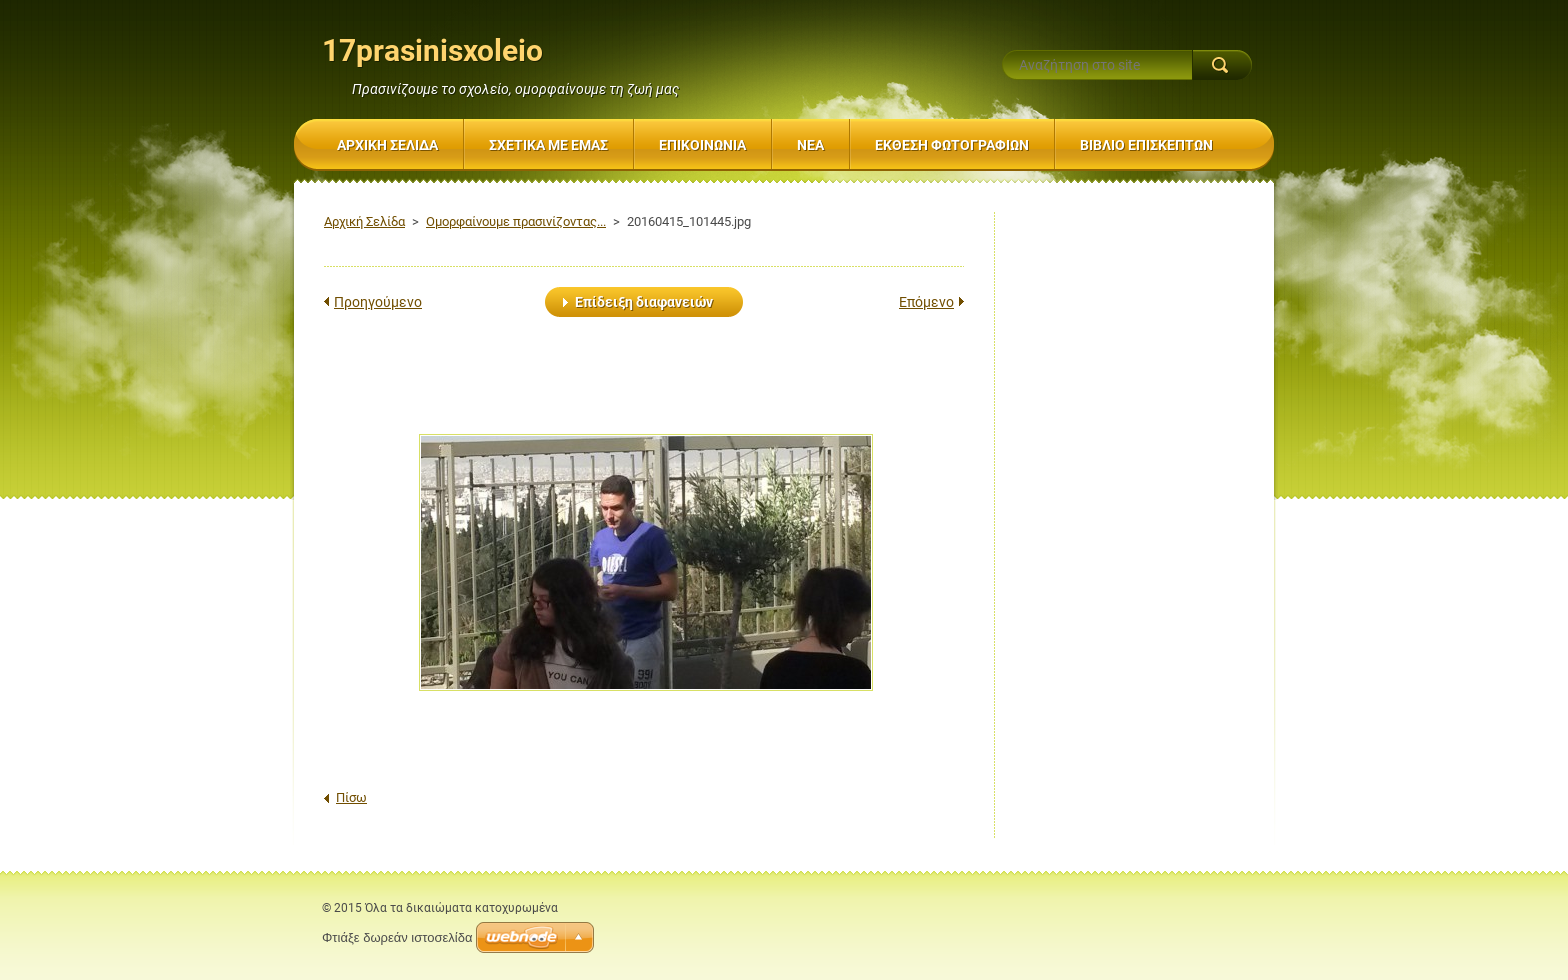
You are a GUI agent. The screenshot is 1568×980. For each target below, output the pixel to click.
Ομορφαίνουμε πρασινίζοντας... (516, 221)
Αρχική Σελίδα (364, 221)
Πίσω (351, 797)
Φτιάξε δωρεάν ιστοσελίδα (397, 937)
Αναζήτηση (1222, 65)
